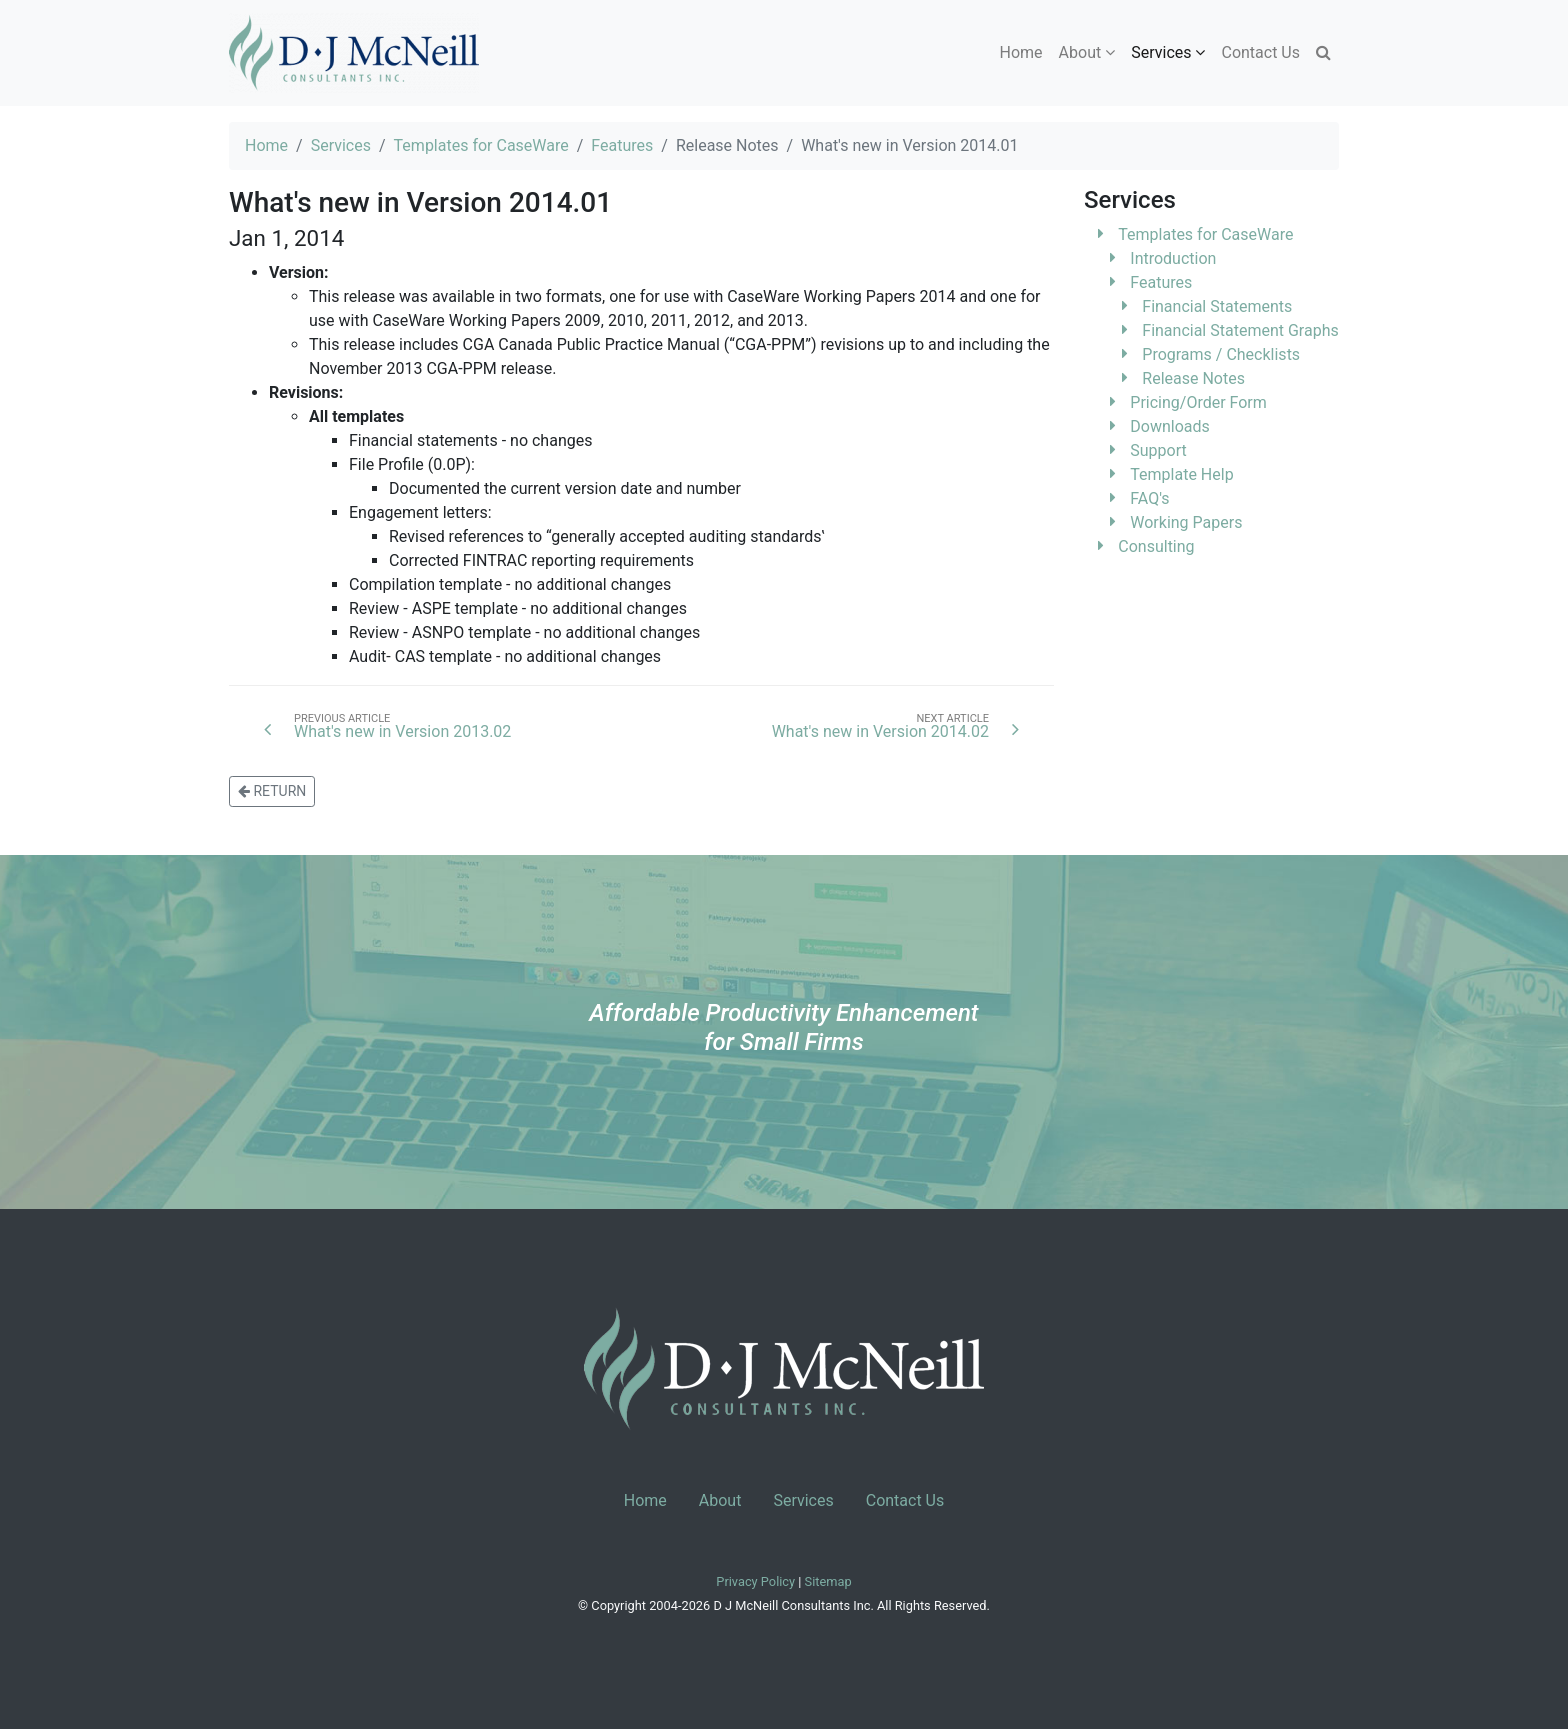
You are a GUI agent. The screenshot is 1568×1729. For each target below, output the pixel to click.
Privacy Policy (757, 1581)
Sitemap (828, 1581)
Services (341, 145)
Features (622, 145)
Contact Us (1260, 52)
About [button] (1087, 52)
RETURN (272, 791)
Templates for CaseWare (481, 145)
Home (1021, 52)
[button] (1323, 53)
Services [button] (1168, 52)
